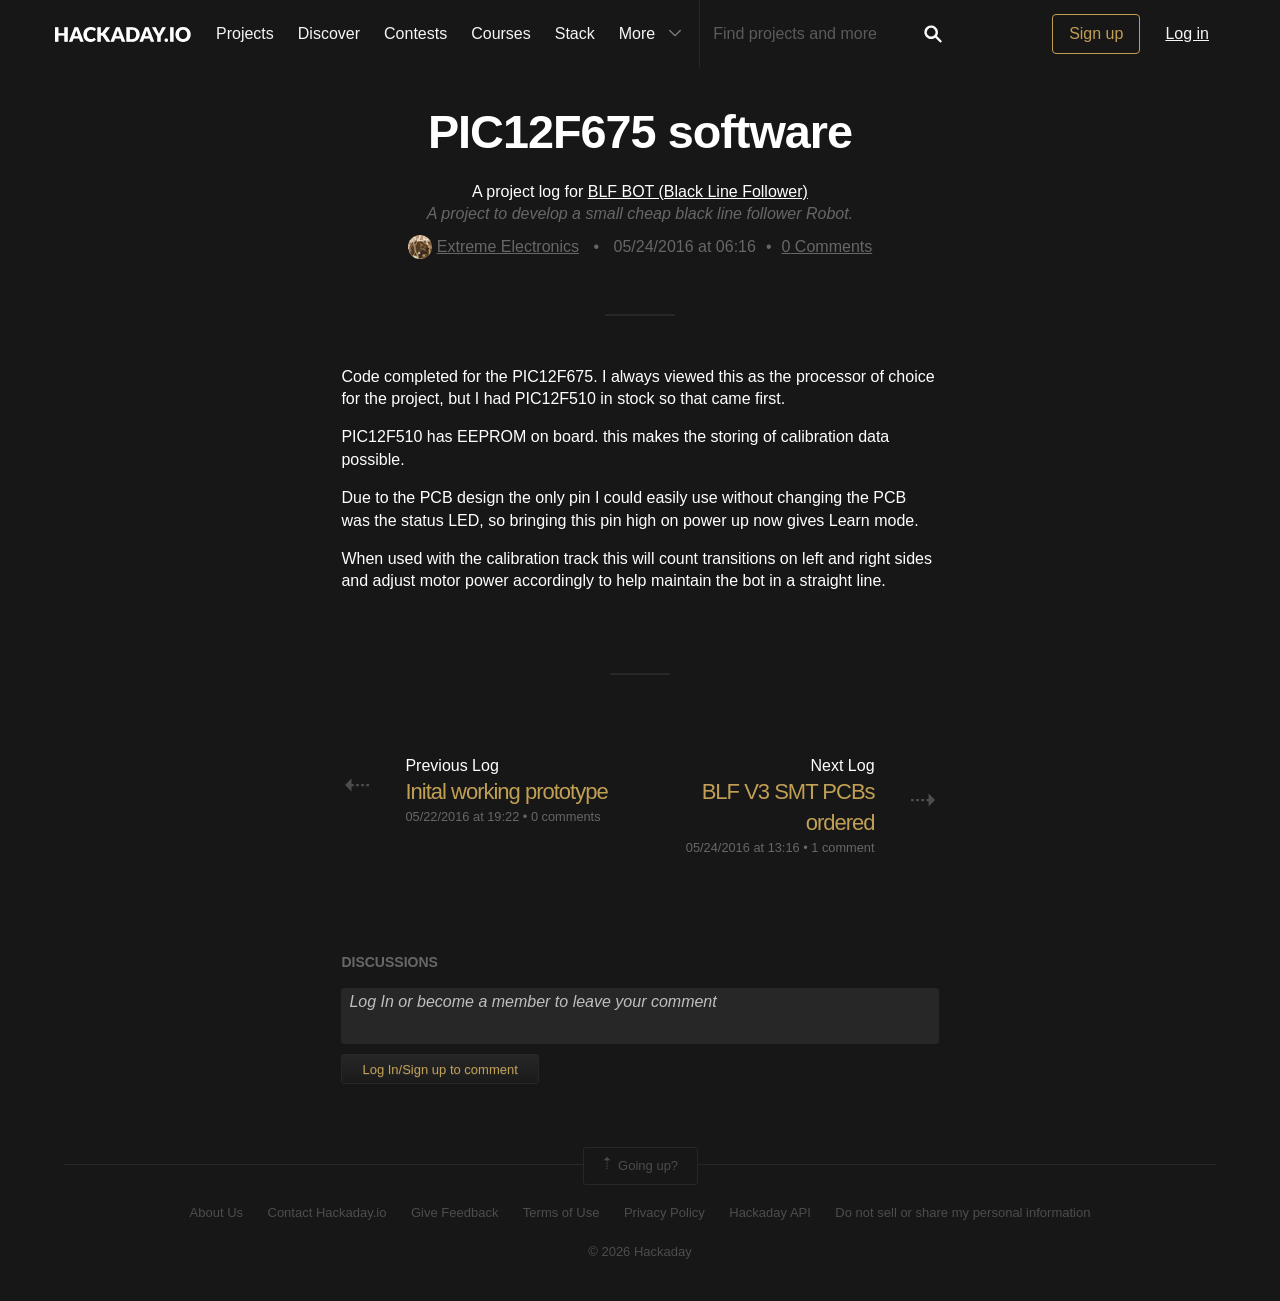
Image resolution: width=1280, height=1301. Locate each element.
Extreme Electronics (493, 246)
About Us (216, 1212)
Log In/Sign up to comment (439, 1069)
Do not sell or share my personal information (962, 1212)
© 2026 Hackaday (640, 1251)
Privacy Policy (664, 1212)
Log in (1187, 33)
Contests (415, 33)
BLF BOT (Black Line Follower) (698, 191)
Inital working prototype (506, 791)
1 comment (842, 847)
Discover (329, 33)
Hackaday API (770, 1212)
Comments (827, 246)
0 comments (566, 816)
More (655, 34)
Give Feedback (454, 1212)
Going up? (639, 1166)
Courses (501, 33)
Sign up (1096, 33)
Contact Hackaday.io (327, 1212)
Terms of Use (561, 1212)
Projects (245, 33)
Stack (575, 33)
